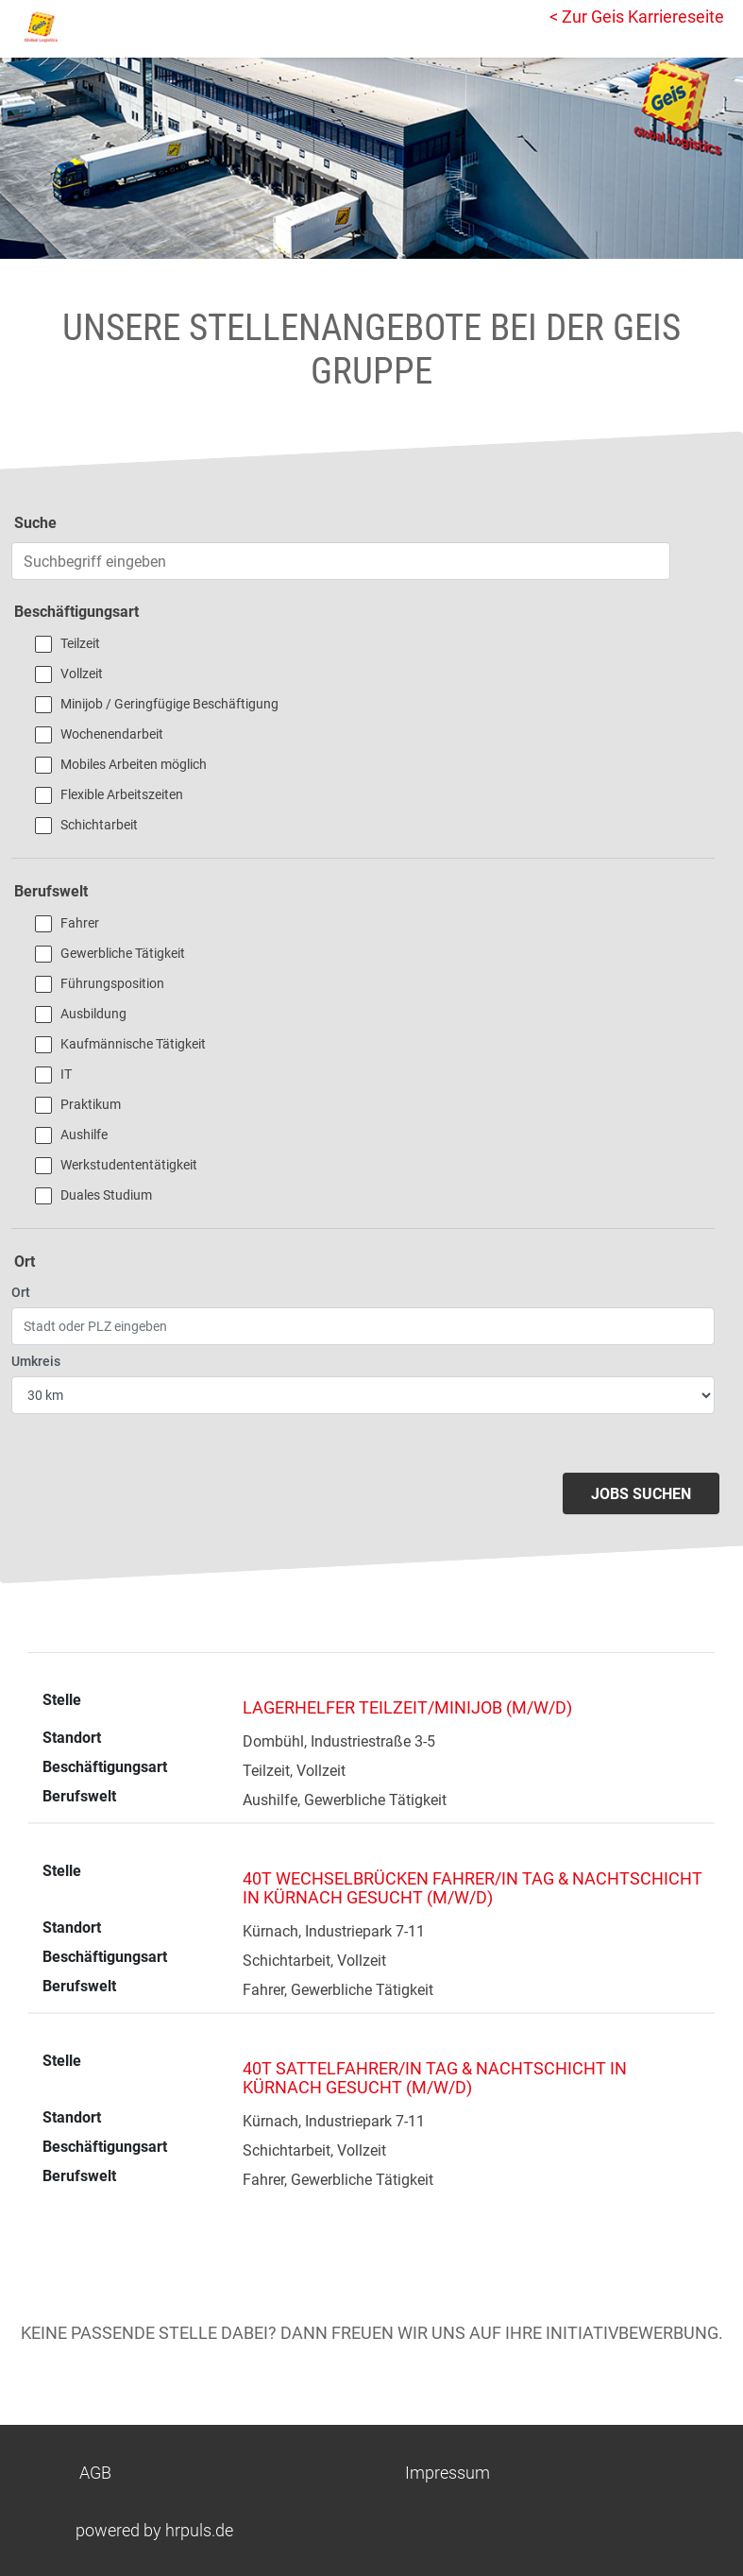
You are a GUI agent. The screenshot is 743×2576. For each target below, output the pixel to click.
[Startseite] (99, 26)
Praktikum (90, 1104)
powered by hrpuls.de (154, 2530)
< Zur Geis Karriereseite (636, 16)
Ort (20, 1292)
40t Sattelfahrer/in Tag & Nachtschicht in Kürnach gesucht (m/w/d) (435, 2077)
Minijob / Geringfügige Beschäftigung (169, 703)
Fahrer (79, 922)
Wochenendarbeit (111, 734)
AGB (95, 2472)
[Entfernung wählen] (363, 1395)
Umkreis (35, 1361)
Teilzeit (80, 643)
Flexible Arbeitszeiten (121, 794)
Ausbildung (93, 1013)
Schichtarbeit (99, 824)
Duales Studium (106, 1195)
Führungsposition (112, 983)
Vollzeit (81, 673)
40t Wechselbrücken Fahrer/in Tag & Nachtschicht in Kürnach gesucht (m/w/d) (472, 1887)
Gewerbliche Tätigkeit (122, 953)
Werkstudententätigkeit (128, 1164)
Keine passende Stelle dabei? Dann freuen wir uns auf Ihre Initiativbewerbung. (372, 2333)
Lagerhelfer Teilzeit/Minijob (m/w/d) (407, 1707)
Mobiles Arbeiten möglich (133, 764)
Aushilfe (84, 1134)
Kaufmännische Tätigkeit (133, 1043)
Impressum (447, 2472)
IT (66, 1074)
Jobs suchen (641, 1494)
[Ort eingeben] (363, 1326)
